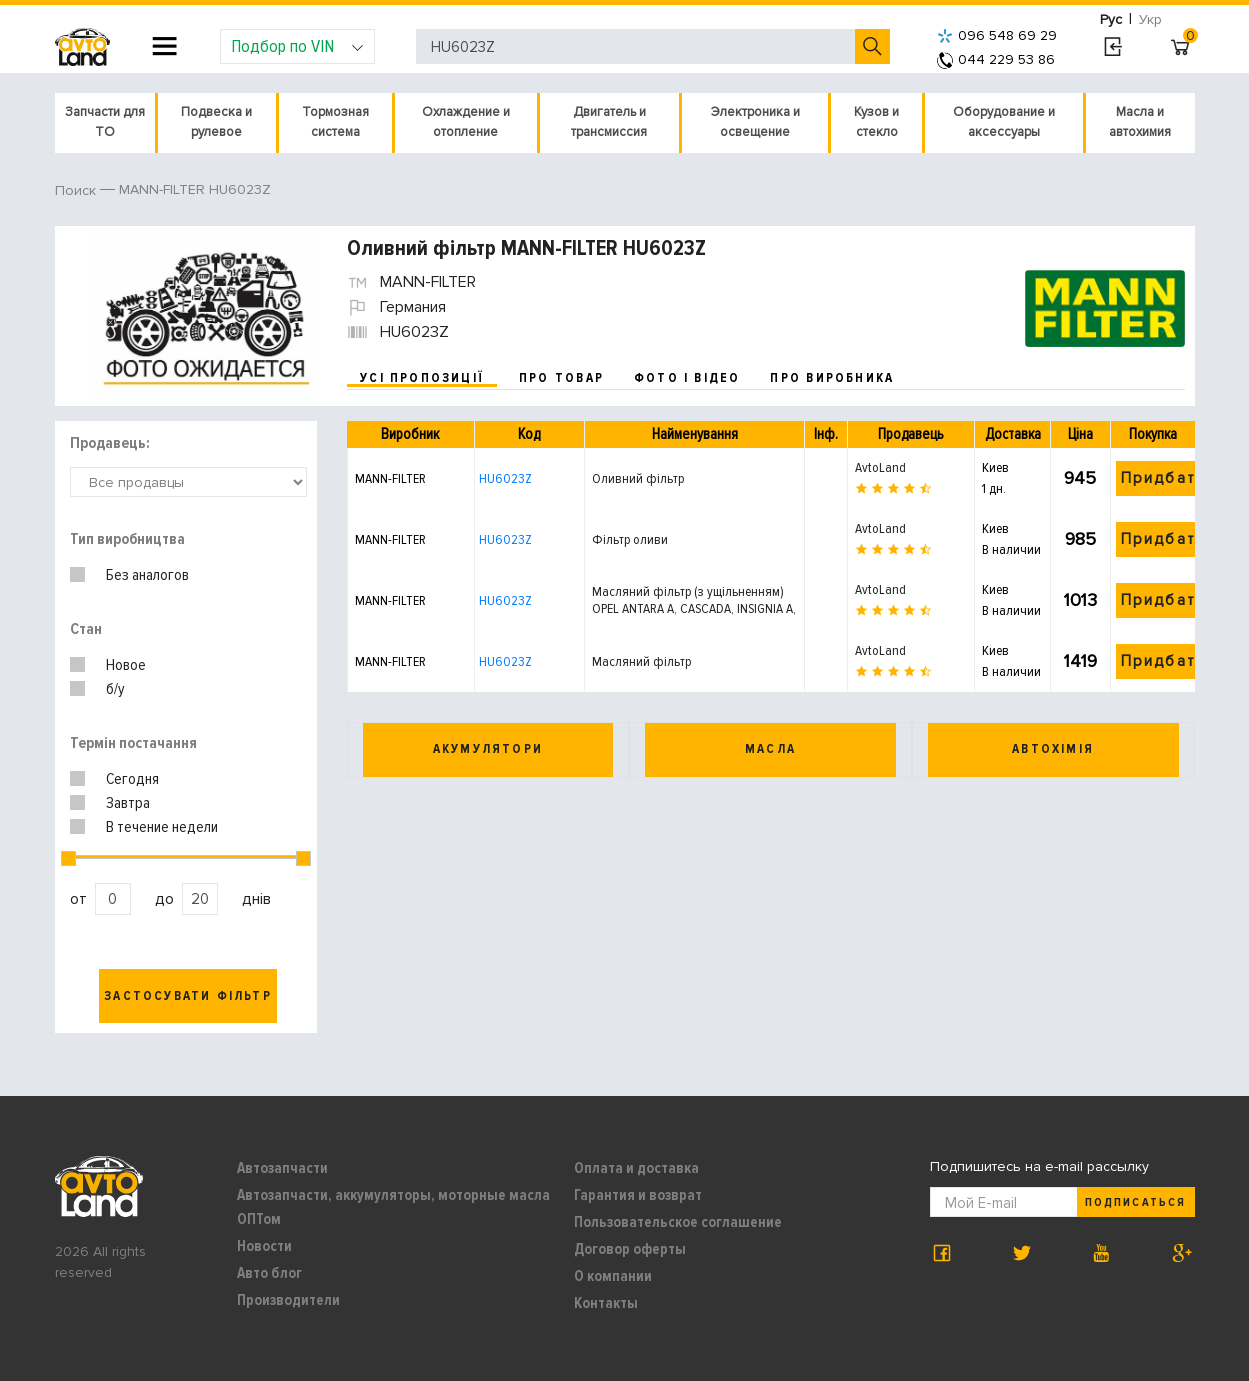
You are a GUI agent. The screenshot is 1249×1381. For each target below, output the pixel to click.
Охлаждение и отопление (466, 122)
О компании (613, 1276)
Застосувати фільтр (188, 996)
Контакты (606, 1303)
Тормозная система (335, 122)
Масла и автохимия (1140, 122)
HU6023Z (505, 478)
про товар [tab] (561, 378)
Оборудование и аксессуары (1004, 122)
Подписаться (1135, 1202)
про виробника (832, 378)
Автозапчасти (282, 1168)
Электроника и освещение (755, 122)
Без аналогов (147, 575)
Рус (1111, 19)
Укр (1150, 19)
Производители (288, 1300)
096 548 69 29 (997, 35)
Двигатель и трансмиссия (609, 122)
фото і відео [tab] (687, 378)
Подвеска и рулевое (216, 122)
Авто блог (269, 1273)
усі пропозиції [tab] (422, 378)
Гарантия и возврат (638, 1195)
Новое (126, 665)
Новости (264, 1246)
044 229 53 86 (996, 59)
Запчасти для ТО (105, 122)
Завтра (128, 803)
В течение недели (162, 827)
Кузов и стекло (876, 122)
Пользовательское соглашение (678, 1222)
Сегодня (132, 779)
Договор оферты (630, 1249)
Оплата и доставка (636, 1168)
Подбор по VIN (297, 46)
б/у (115, 689)
